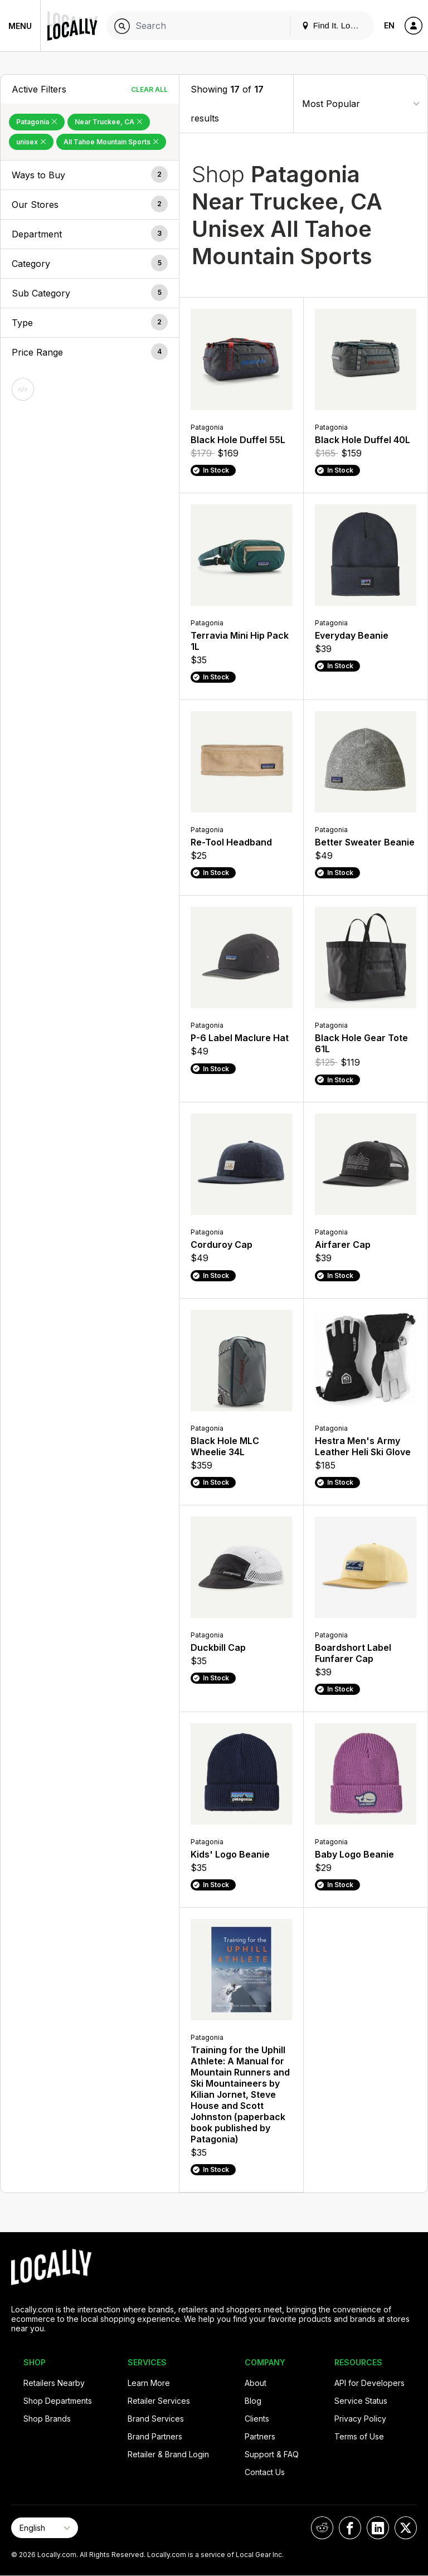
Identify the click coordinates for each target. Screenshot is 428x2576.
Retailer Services (159, 2400)
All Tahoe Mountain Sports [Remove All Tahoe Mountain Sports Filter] (111, 142)
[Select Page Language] (44, 2527)
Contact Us (265, 2472)
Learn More (149, 2383)
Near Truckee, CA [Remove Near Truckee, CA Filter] (109, 122)
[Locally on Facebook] (350, 2527)
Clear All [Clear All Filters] (149, 89)
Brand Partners (155, 2436)
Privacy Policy (360, 2418)
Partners (260, 2436)
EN (389, 25)
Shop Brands (47, 2418)
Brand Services (156, 2418)
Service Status (360, 2400)
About (255, 2383)
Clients (257, 2418)
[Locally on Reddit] (322, 2527)
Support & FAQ (272, 2454)
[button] (90, 175)
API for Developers (369, 2383)
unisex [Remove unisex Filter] (31, 142)
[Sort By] (360, 103)
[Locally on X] (406, 2527)
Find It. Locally (334, 25)
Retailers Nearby (54, 2383)
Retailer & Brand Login (168, 2454)
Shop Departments (57, 2400)
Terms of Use (359, 2436)
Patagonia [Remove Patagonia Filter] (36, 122)
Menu (20, 26)
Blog (253, 2400)
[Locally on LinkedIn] (378, 2527)
